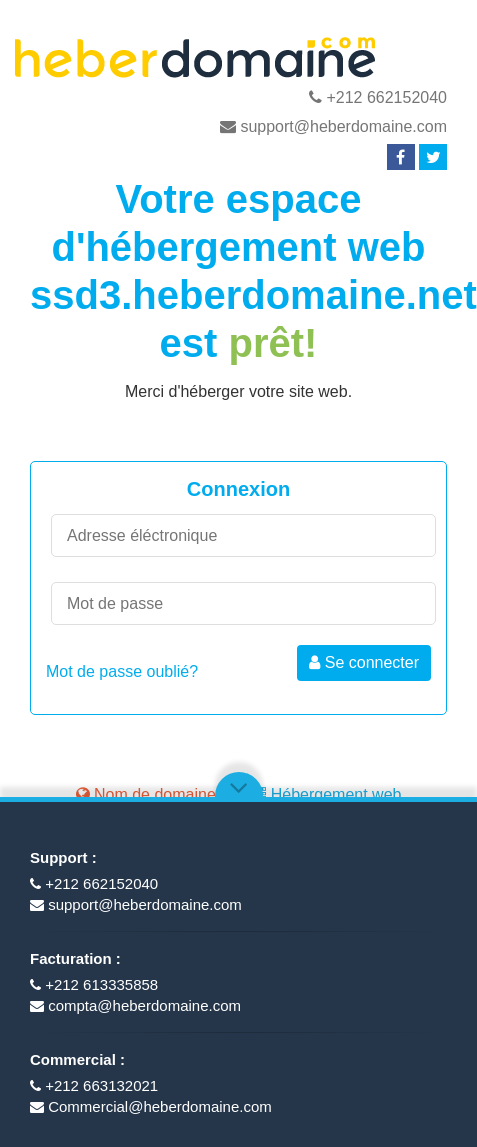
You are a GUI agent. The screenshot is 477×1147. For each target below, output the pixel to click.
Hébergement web (325, 794)
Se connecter (364, 662)
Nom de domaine (146, 794)
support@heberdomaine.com (333, 126)
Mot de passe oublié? (122, 671)
